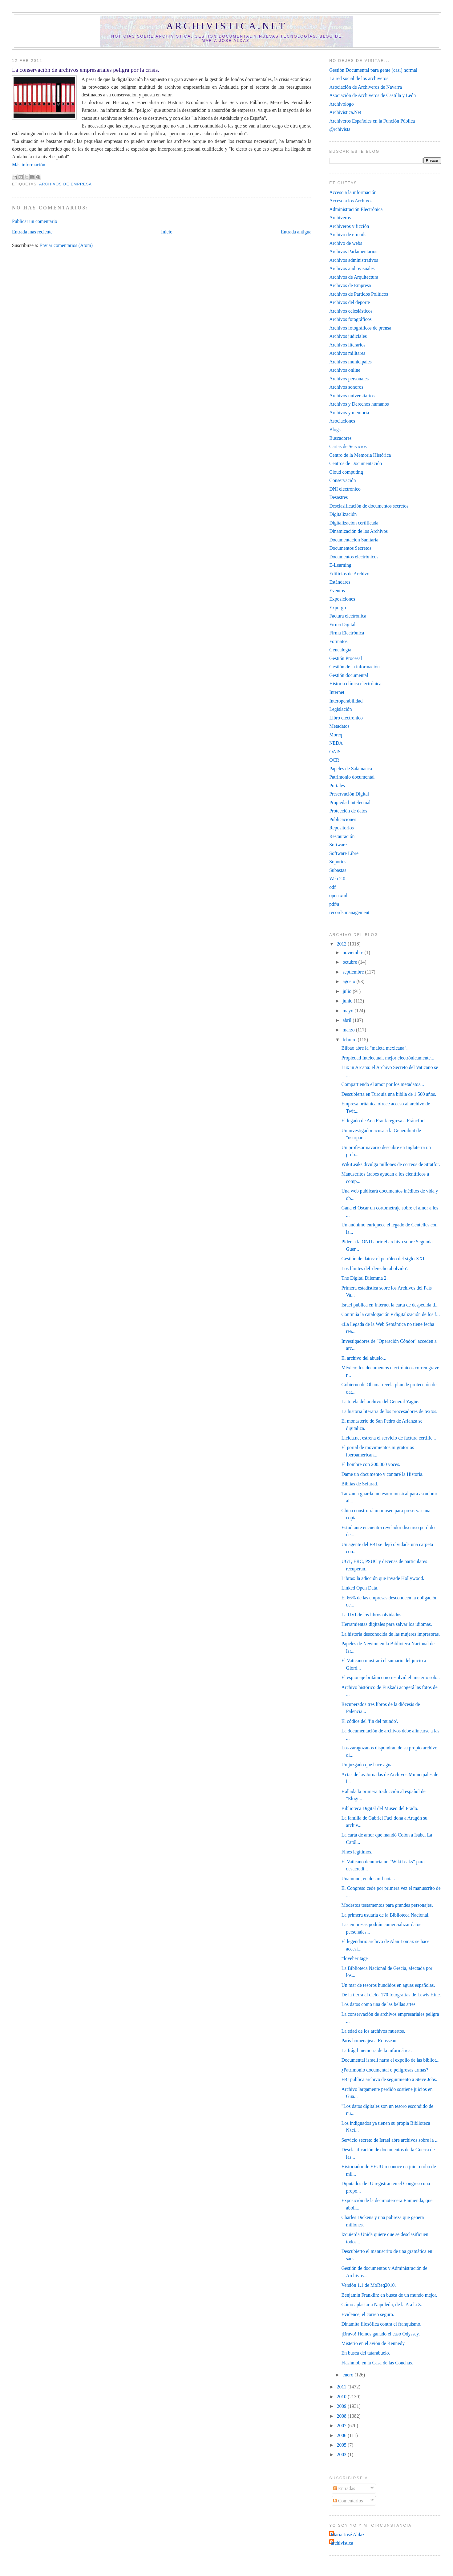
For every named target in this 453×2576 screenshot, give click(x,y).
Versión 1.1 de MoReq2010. (369, 2285)
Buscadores (340, 438)
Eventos (337, 590)
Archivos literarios (347, 344)
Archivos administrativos (353, 260)
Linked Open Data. (360, 1587)
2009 (342, 2406)
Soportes (337, 861)
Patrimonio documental (351, 777)
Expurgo (337, 607)
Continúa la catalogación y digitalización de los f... (391, 1314)
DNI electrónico (345, 489)
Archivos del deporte (349, 302)
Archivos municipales (350, 361)
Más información (28, 164)
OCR (334, 760)
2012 (342, 943)
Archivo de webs (345, 243)
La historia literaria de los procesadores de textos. (390, 1411)
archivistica (342, 2543)
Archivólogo (341, 104)
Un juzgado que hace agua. (368, 1764)
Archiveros (340, 217)
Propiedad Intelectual (349, 802)
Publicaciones (342, 819)
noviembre (353, 952)
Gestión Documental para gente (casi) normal (373, 70)
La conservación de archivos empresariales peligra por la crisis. (85, 70)
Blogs (335, 429)
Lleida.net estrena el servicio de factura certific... (389, 1437)
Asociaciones (342, 420)
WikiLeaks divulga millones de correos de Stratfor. (391, 1164)
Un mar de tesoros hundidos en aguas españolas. (388, 1985)
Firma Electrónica (346, 632)
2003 (342, 2454)
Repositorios (341, 827)
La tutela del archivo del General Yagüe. (380, 1401)
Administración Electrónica (355, 209)
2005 (342, 2445)
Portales (337, 785)
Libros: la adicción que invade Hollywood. (383, 1578)
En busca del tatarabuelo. (366, 2352)
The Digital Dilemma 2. (365, 1278)
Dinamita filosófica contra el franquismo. (382, 2324)
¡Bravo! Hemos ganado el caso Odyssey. (381, 2333)
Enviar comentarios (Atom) (66, 245)
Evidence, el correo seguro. (368, 2314)
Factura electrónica (347, 615)
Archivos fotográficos (350, 319)
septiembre (353, 971)
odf (332, 887)
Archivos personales (349, 378)
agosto (349, 981)
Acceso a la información (352, 192)
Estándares (339, 582)
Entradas (344, 2488)
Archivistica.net (226, 26)
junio (348, 1000)
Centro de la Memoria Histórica (360, 455)
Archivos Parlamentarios (353, 251)
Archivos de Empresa (65, 184)
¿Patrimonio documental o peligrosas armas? (385, 2069)
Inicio (166, 231)
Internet (336, 692)
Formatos (338, 641)
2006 (342, 2435)
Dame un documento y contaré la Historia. (383, 1474)
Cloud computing (346, 472)
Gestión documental (348, 675)
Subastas (337, 870)
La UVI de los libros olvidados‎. (372, 1614)
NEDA (336, 743)
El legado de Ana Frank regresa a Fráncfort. (384, 1120)
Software (338, 844)
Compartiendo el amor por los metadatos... (383, 1084)
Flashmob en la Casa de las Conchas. (377, 2362)
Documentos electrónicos (353, 556)
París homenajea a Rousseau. (370, 2040)
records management (349, 912)
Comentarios (348, 2500)
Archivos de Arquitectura (353, 277)
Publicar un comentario (34, 221)
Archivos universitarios (351, 395)
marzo (349, 1029)
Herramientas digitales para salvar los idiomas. (387, 1624)
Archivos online (344, 370)
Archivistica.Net (345, 112)
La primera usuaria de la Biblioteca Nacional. (386, 1915)
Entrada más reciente (32, 231)
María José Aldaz (347, 2534)
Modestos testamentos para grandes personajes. (387, 1905)
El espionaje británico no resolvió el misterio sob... (391, 1677)
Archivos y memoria (349, 412)
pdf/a (334, 904)
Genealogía (340, 649)
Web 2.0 (337, 878)
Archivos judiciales (348, 336)
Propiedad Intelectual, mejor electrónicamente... (388, 1057)
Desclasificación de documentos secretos (368, 505)
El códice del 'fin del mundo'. (370, 1721)
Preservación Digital (349, 793)
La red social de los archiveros (358, 78)
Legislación (340, 709)
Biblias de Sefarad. (360, 1483)
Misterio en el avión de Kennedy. (374, 2343)
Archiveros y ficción (349, 226)
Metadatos (339, 726)
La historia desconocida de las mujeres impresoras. (391, 1634)
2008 (342, 2416)
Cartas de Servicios (347, 446)
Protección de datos (348, 810)
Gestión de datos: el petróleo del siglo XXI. (384, 1258)
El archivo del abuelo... (364, 1358)
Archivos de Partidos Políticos (358, 294)
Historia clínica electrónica (355, 683)
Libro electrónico (346, 717)
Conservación (342, 480)
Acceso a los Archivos (350, 200)
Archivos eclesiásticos (350, 311)
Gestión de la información (354, 666)
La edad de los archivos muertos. (373, 2031)
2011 (342, 2386)
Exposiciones (342, 598)
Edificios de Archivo (349, 573)
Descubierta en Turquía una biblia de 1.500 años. (389, 1094)
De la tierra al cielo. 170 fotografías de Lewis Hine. (391, 1994)
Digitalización (343, 514)
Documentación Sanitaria (353, 539)
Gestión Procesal (345, 658)
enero (348, 2374)
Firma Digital (342, 624)
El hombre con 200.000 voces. (371, 1464)
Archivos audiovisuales (351, 268)
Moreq (335, 734)
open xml (338, 895)
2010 (342, 2396)
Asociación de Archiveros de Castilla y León (372, 95)
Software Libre (343, 853)
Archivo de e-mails (347, 234)
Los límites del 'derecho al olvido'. (375, 1268)
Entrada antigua (296, 231)
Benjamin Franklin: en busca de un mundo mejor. (389, 2295)
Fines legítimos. (357, 1851)
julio (347, 991)
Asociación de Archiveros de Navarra (365, 87)
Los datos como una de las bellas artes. (379, 2004)
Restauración (341, 836)
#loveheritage (355, 1958)
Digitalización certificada (353, 522)
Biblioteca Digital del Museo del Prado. (380, 1808)
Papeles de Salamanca (350, 768)
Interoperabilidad (345, 700)
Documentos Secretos (350, 548)
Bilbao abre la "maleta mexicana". (375, 1048)
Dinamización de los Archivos (358, 531)
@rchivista (339, 129)
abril (347, 1020)
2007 (342, 2425)
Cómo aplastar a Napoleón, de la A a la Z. (382, 2304)
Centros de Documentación (355, 463)
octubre (350, 962)
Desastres (338, 497)
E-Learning (340, 565)
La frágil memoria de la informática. (377, 2050)
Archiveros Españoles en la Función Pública (372, 121)
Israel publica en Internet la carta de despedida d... (390, 1304)
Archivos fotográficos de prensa (360, 327)
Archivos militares (347, 353)
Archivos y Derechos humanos (359, 404)
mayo (348, 1010)
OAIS (335, 751)
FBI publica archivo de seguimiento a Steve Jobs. (389, 2079)
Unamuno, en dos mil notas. (369, 1878)
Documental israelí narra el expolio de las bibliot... (391, 2060)
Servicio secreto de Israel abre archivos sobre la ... (390, 2140)
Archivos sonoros (346, 387)
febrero (350, 1039)
